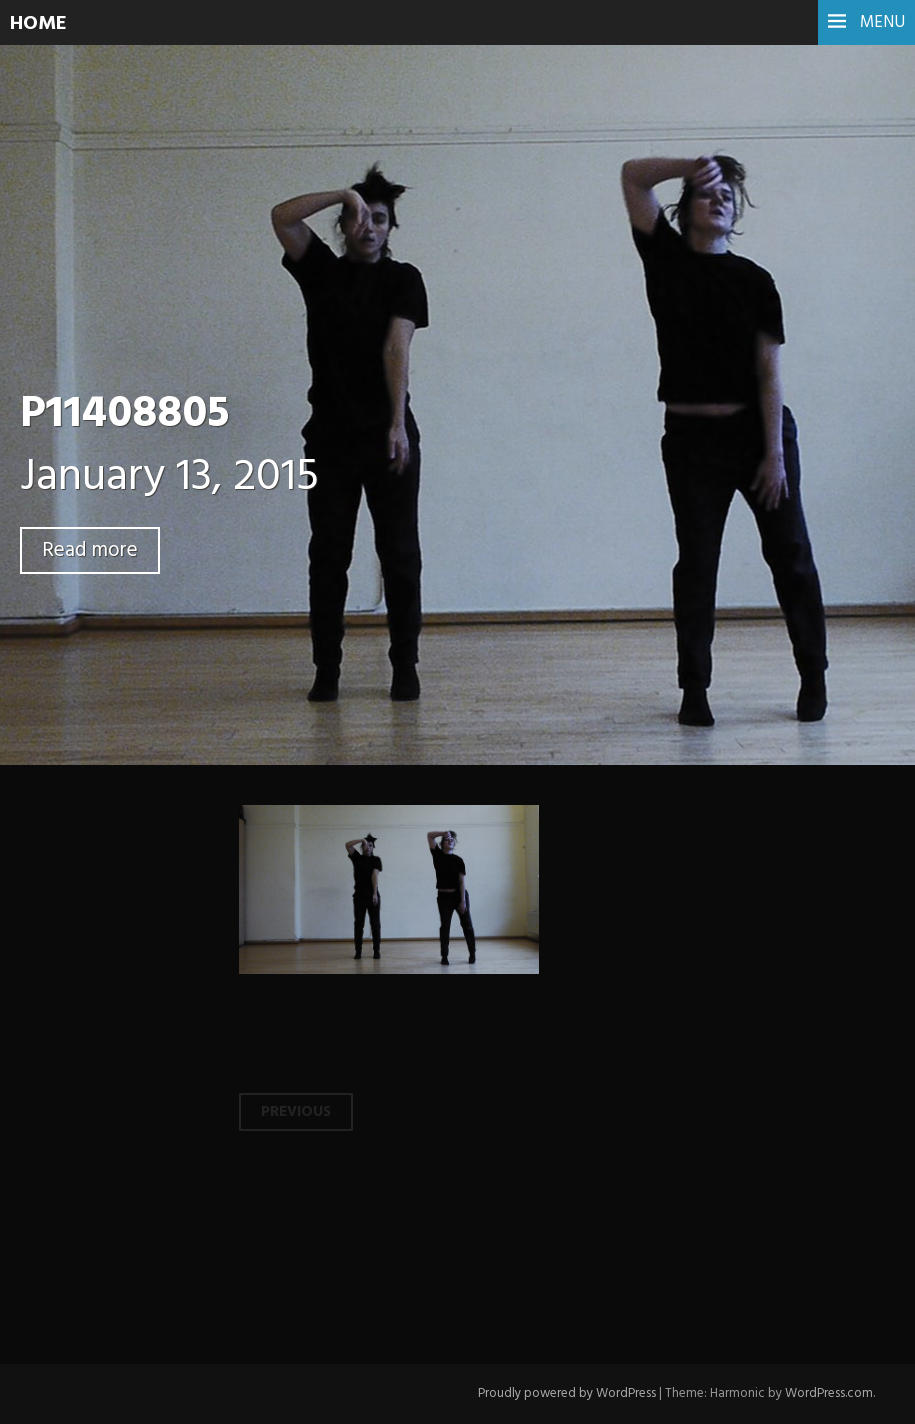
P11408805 (124, 415)
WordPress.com (829, 1393)
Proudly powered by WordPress (567, 1393)
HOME (38, 24)
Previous (296, 1112)
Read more (90, 550)
